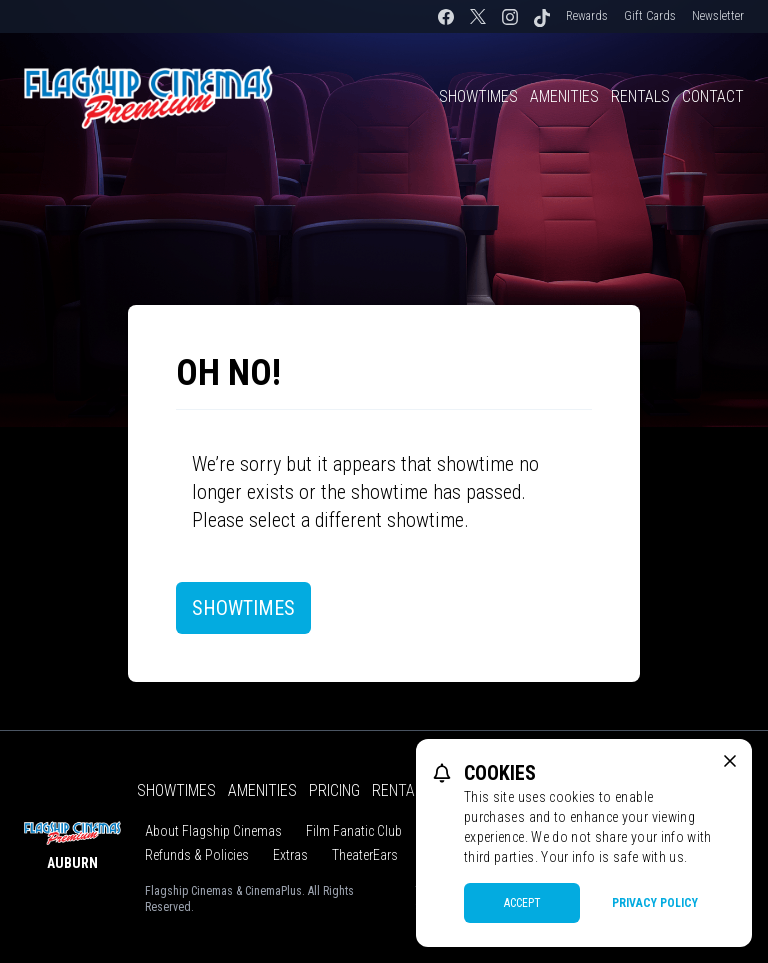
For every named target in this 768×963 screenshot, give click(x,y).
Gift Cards (650, 16)
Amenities (564, 96)
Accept (522, 903)
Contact (713, 96)
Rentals (640, 96)
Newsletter (718, 16)
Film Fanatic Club (354, 831)
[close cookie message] (730, 761)
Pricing (334, 790)
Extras (290, 855)
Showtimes (478, 96)
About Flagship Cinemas (213, 831)
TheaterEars (365, 855)
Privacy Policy (655, 903)
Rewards (587, 16)
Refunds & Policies (197, 855)
